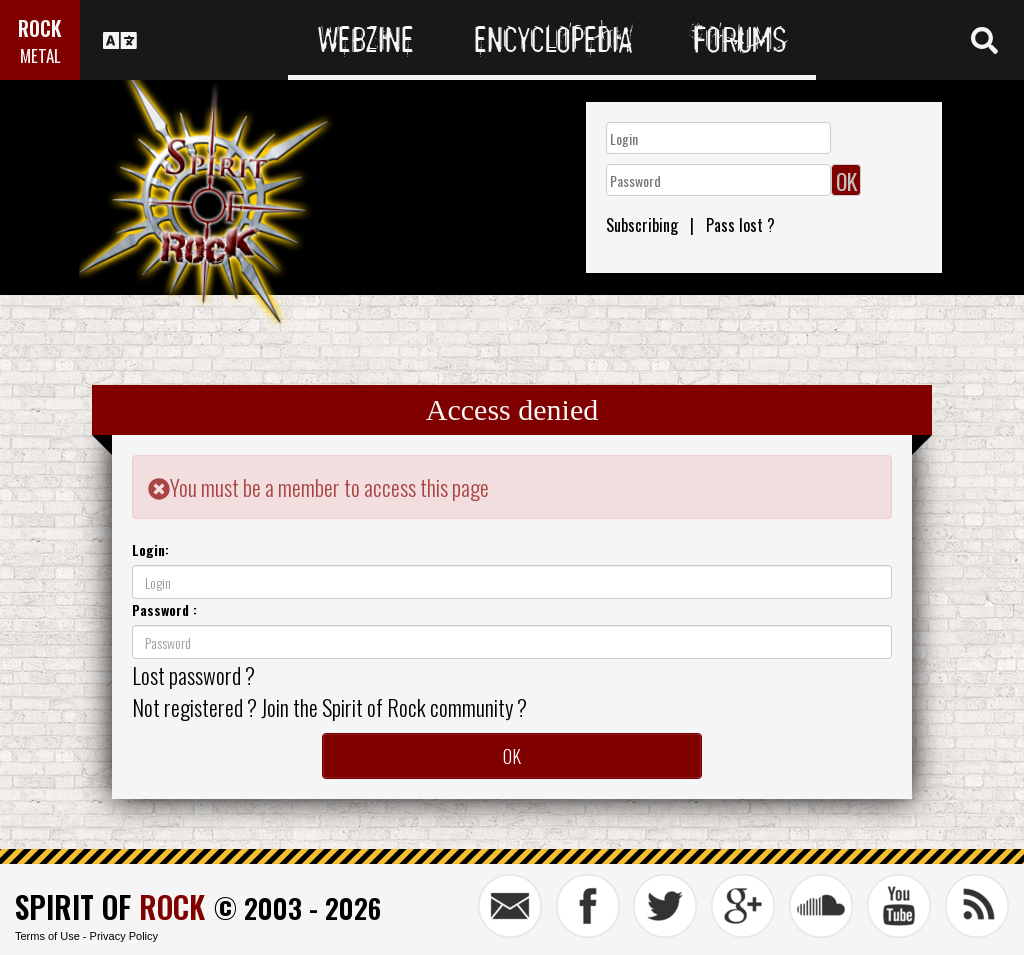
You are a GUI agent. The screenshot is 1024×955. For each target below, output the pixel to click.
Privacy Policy (124, 936)
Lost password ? (193, 675)
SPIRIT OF (110, 906)
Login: (150, 549)
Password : (164, 609)
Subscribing (642, 225)
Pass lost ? (740, 225)
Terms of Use (47, 936)
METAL (40, 55)
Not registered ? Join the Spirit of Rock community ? (329, 707)
